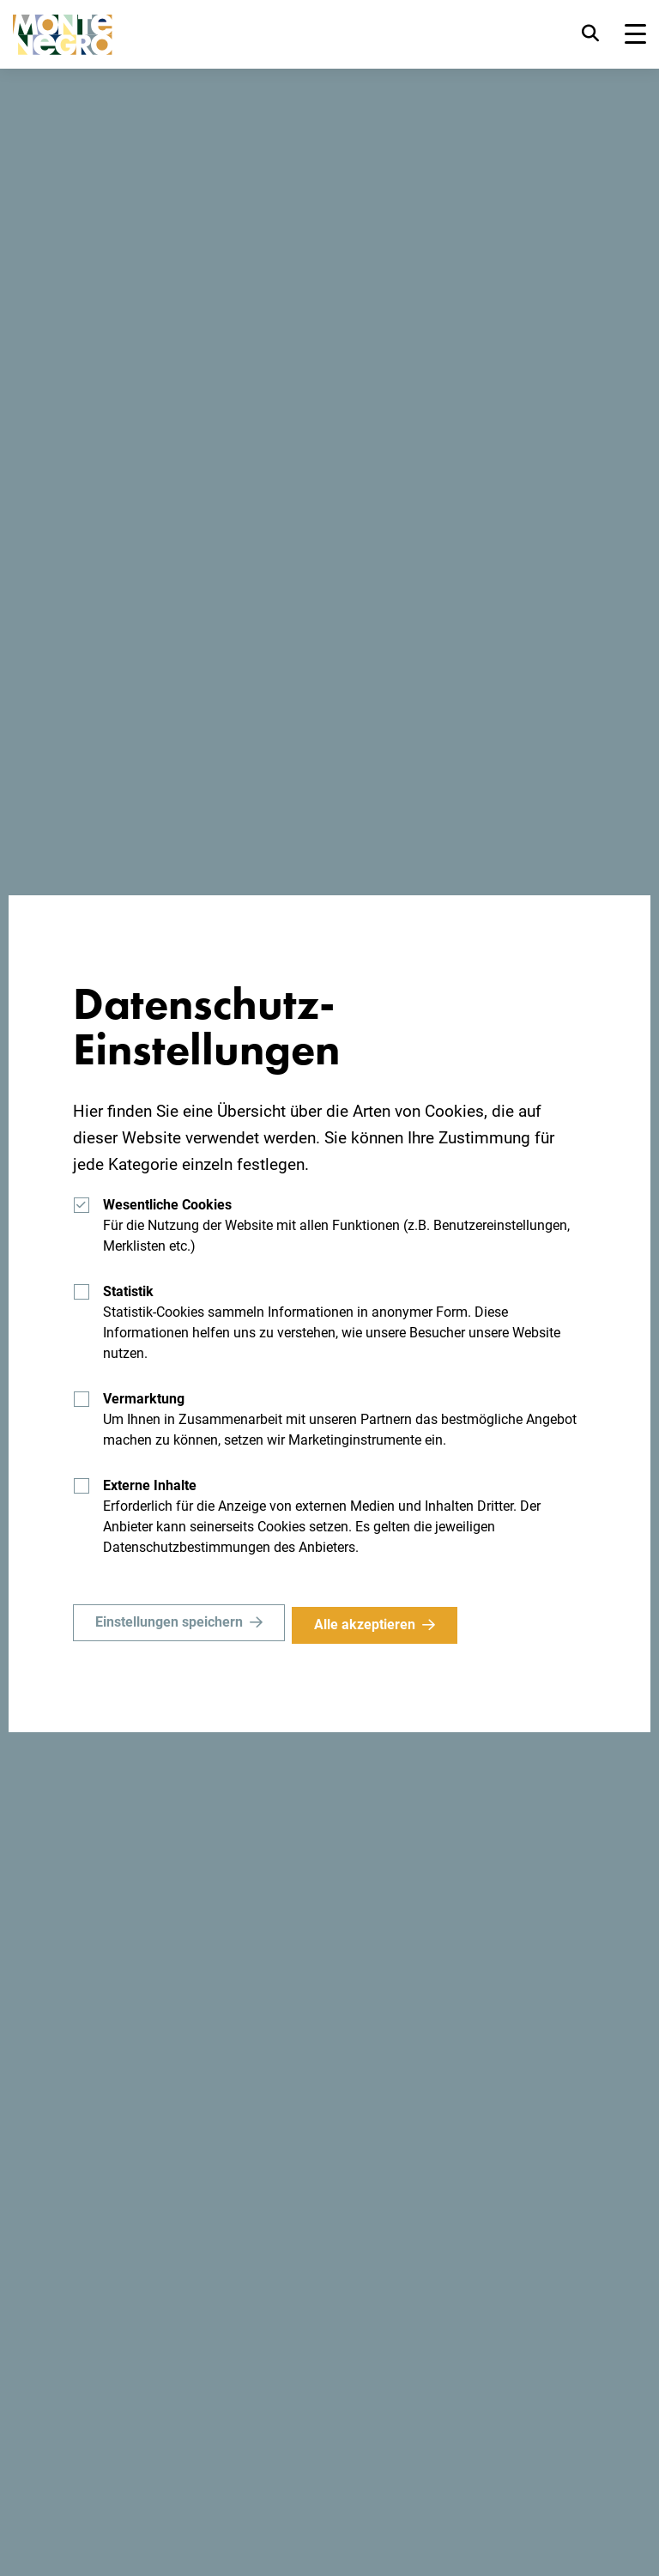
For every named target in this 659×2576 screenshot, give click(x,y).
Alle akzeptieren (369, 1624)
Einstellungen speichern (169, 1624)
